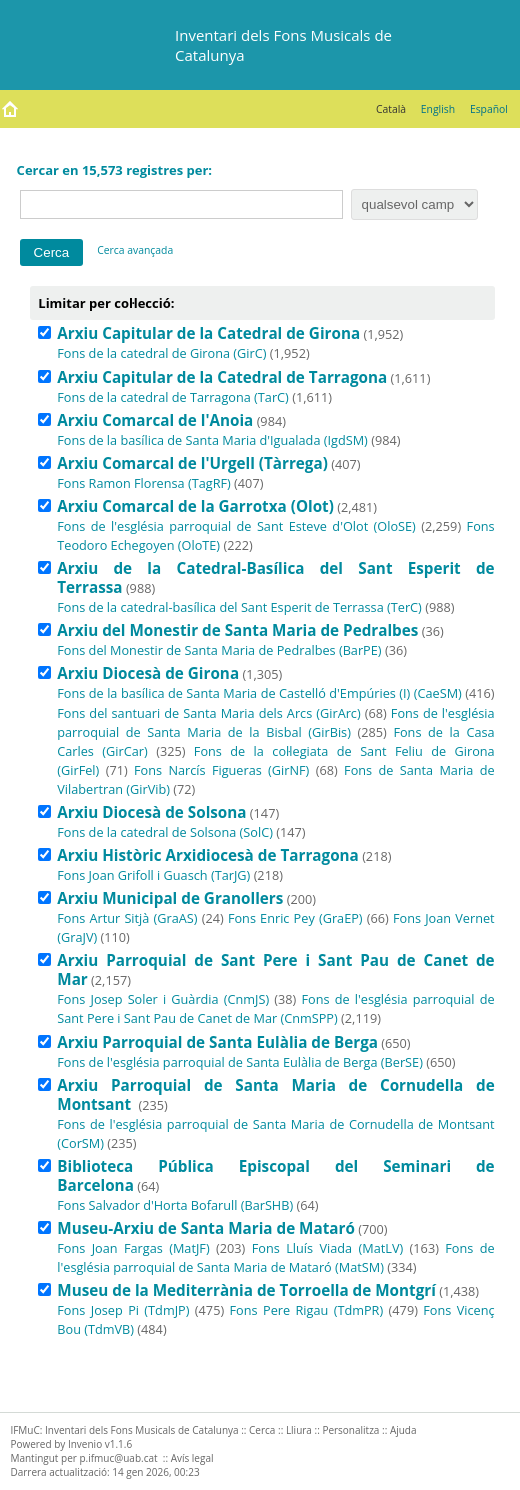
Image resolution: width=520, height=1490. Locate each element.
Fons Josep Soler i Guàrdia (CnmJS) (163, 999)
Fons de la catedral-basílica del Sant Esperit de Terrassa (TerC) (239, 607)
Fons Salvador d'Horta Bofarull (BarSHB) (175, 1205)
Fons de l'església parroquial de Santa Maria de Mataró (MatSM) (275, 1257)
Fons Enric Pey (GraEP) (295, 918)
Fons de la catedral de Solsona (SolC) (165, 832)
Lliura (299, 1430)
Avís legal (192, 1458)
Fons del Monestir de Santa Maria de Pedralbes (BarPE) (219, 650)
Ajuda (403, 1430)
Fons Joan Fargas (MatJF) (133, 1248)
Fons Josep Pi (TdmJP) (123, 1310)
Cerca (262, 1430)
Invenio (85, 1444)
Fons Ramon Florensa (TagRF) (144, 483)
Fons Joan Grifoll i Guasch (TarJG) (153, 875)
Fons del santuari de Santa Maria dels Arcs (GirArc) (208, 713)
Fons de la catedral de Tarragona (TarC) (173, 397)
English (438, 109)
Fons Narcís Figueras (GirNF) (221, 770)
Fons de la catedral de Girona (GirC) (161, 353)
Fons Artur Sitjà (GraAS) (127, 918)
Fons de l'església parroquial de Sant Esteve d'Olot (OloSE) (236, 526)
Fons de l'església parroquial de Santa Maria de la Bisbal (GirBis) (275, 722)
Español (489, 109)
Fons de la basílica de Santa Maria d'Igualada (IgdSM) (212, 440)
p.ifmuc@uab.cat (118, 1458)
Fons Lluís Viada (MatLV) (327, 1248)
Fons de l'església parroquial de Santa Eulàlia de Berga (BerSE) (240, 1062)
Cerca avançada (135, 250)
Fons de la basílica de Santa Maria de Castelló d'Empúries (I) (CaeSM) (259, 693)
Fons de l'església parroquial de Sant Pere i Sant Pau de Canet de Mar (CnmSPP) (275, 1008)
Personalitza (350, 1430)
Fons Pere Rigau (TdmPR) (307, 1310)
